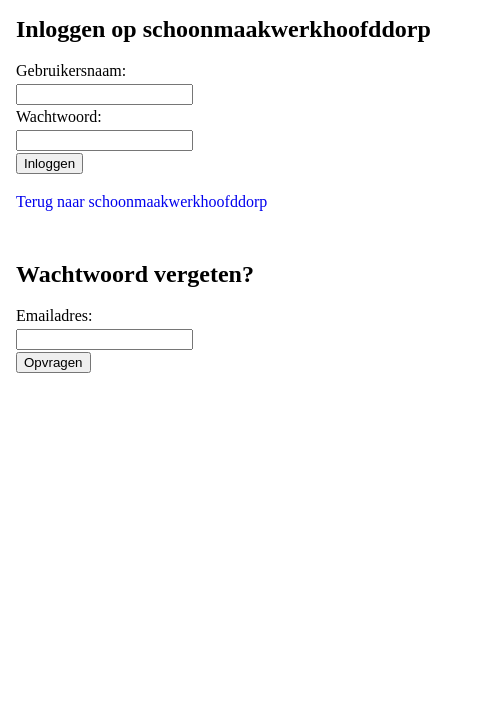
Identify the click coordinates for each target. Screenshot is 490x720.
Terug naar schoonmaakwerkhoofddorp (141, 201)
